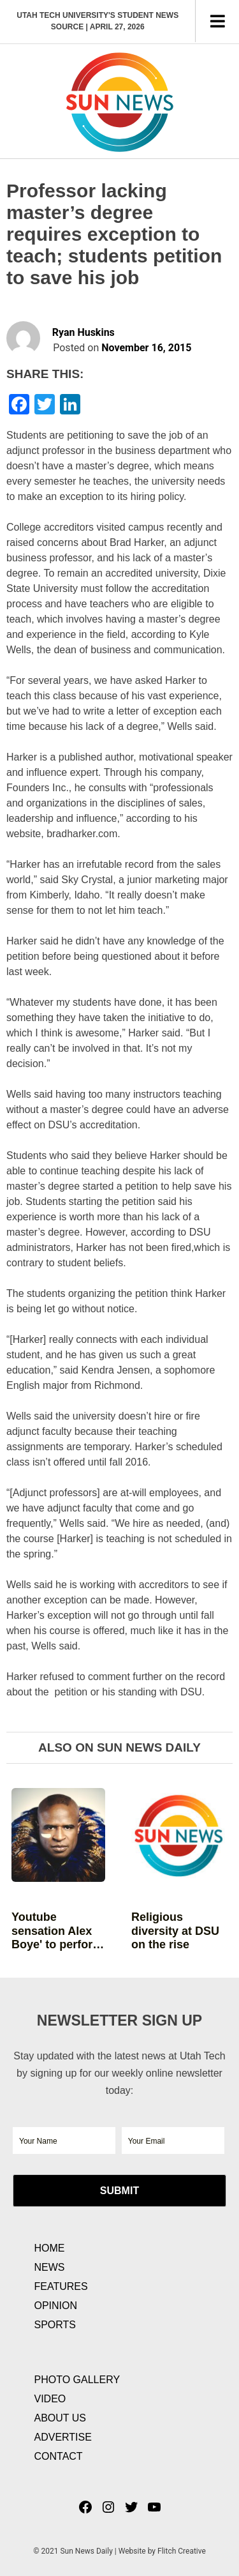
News (49, 2267)
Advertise (63, 2437)
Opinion (56, 2305)
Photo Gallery (77, 2379)
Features (61, 2286)
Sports (55, 2324)
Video (50, 2398)
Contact (58, 2456)
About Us (60, 2418)
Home (49, 2248)
